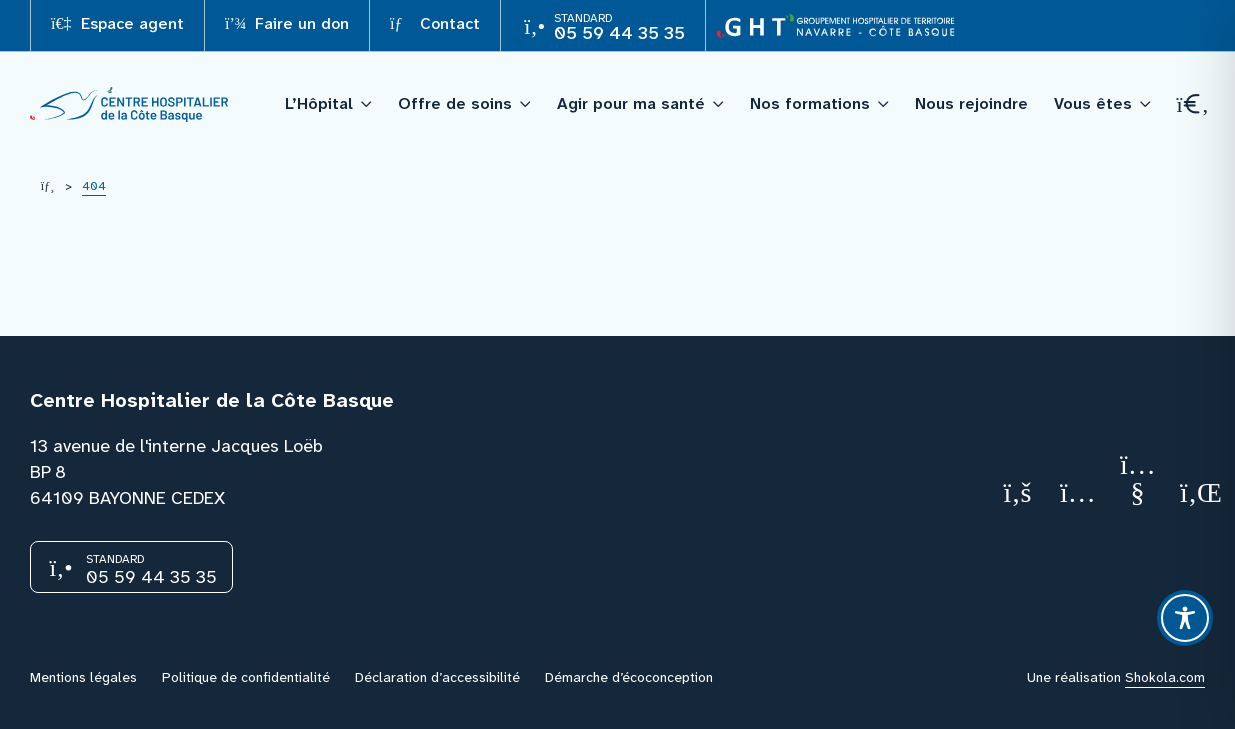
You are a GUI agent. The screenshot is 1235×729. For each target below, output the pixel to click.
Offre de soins (455, 103)
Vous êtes (1093, 103)
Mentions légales (83, 677)
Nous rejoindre (971, 103)
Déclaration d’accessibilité (437, 677)
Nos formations (810, 103)
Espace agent (117, 23)
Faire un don (287, 23)
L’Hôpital (319, 103)
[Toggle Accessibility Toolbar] (1185, 618)
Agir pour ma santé (631, 103)
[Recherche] (1191, 104)
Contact (435, 23)
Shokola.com (1165, 677)
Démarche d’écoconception (629, 677)
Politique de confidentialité (246, 677)
